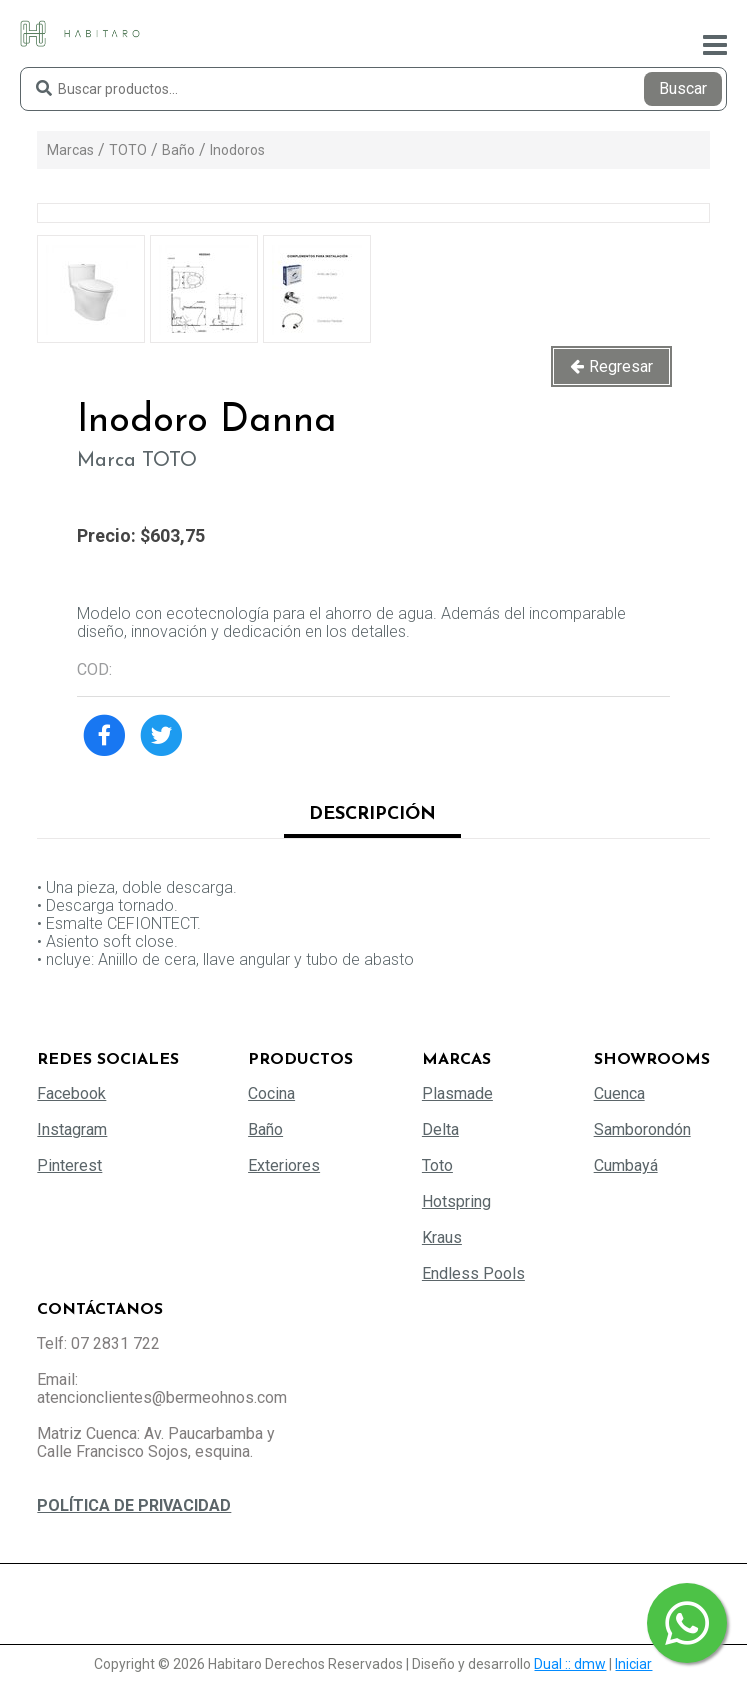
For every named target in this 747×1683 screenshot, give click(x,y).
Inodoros (237, 150)
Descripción (372, 814)
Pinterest (69, 1165)
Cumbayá (626, 1165)
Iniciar (633, 1664)
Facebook (71, 1093)
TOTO (128, 150)
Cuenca (619, 1093)
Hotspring (456, 1201)
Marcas (70, 150)
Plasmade (457, 1093)
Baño (178, 150)
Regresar (621, 366)
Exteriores (284, 1165)
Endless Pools (473, 1273)
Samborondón (642, 1129)
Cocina (271, 1093)
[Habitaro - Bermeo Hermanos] (80, 32)
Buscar (683, 88)
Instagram (72, 1129)
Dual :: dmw (570, 1664)
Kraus (442, 1237)
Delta (440, 1129)
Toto (437, 1165)
